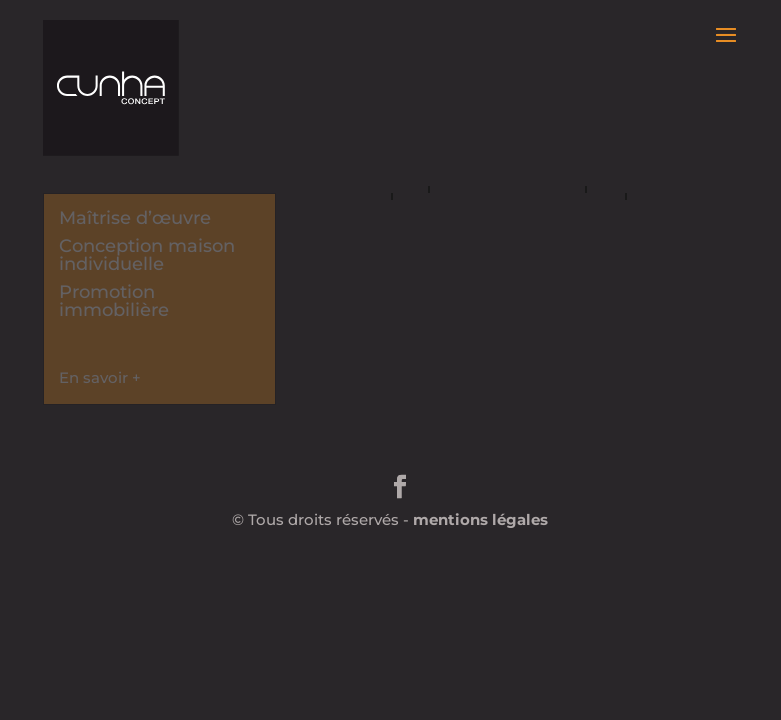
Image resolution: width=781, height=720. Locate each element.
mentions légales (480, 519)
